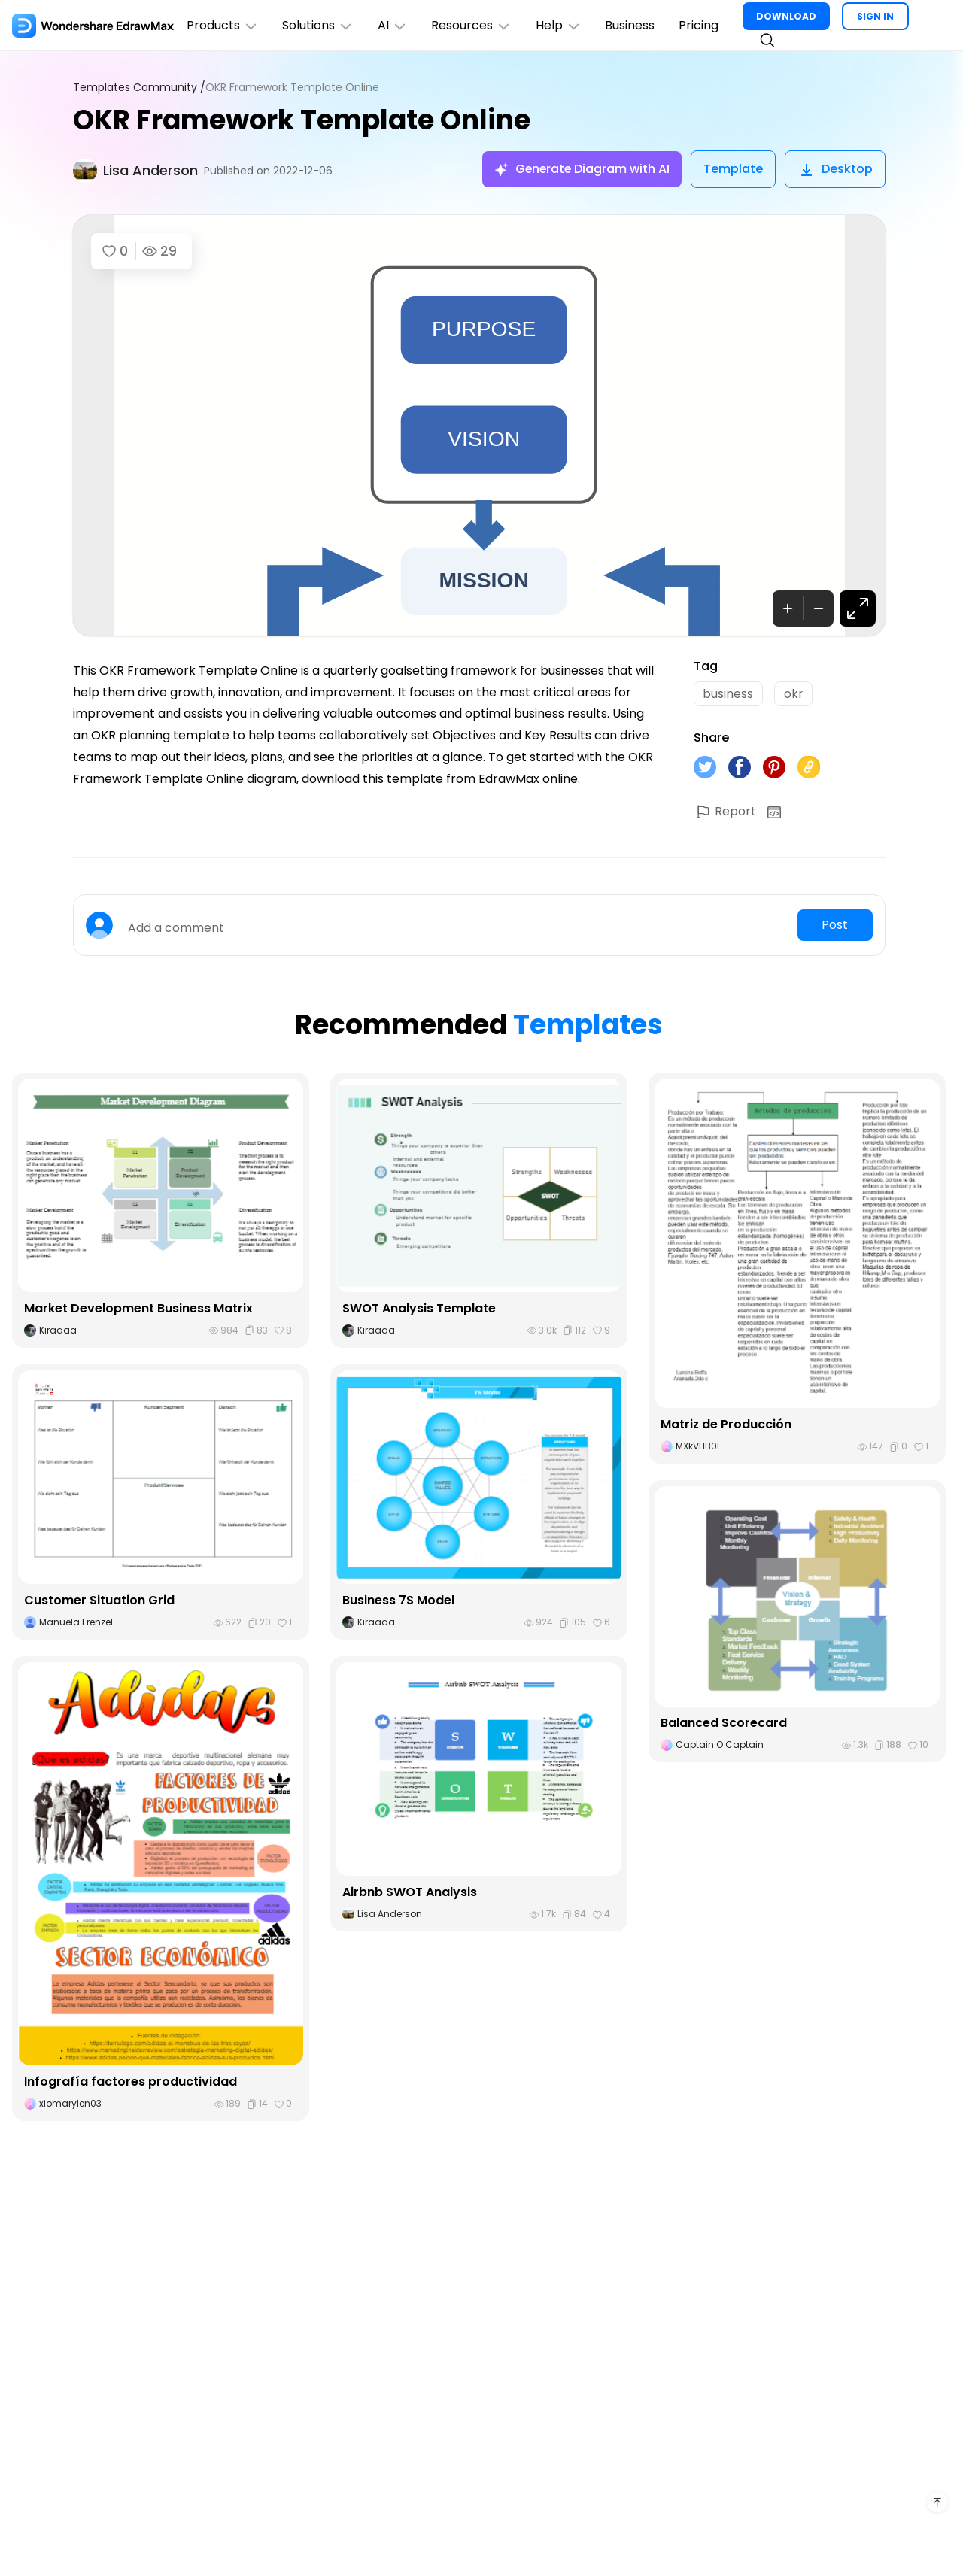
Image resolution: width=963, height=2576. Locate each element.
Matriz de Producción (726, 1425)
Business (632, 25)
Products (223, 25)
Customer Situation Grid (99, 1601)
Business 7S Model (398, 1601)
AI (393, 25)
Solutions (318, 25)
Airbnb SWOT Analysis (409, 1892)
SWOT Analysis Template (419, 1309)
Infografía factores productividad (130, 2082)
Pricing (701, 25)
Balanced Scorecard (724, 1723)
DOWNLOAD (788, 16)
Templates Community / (139, 87)
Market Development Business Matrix (138, 1309)
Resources (473, 25)
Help (560, 25)
